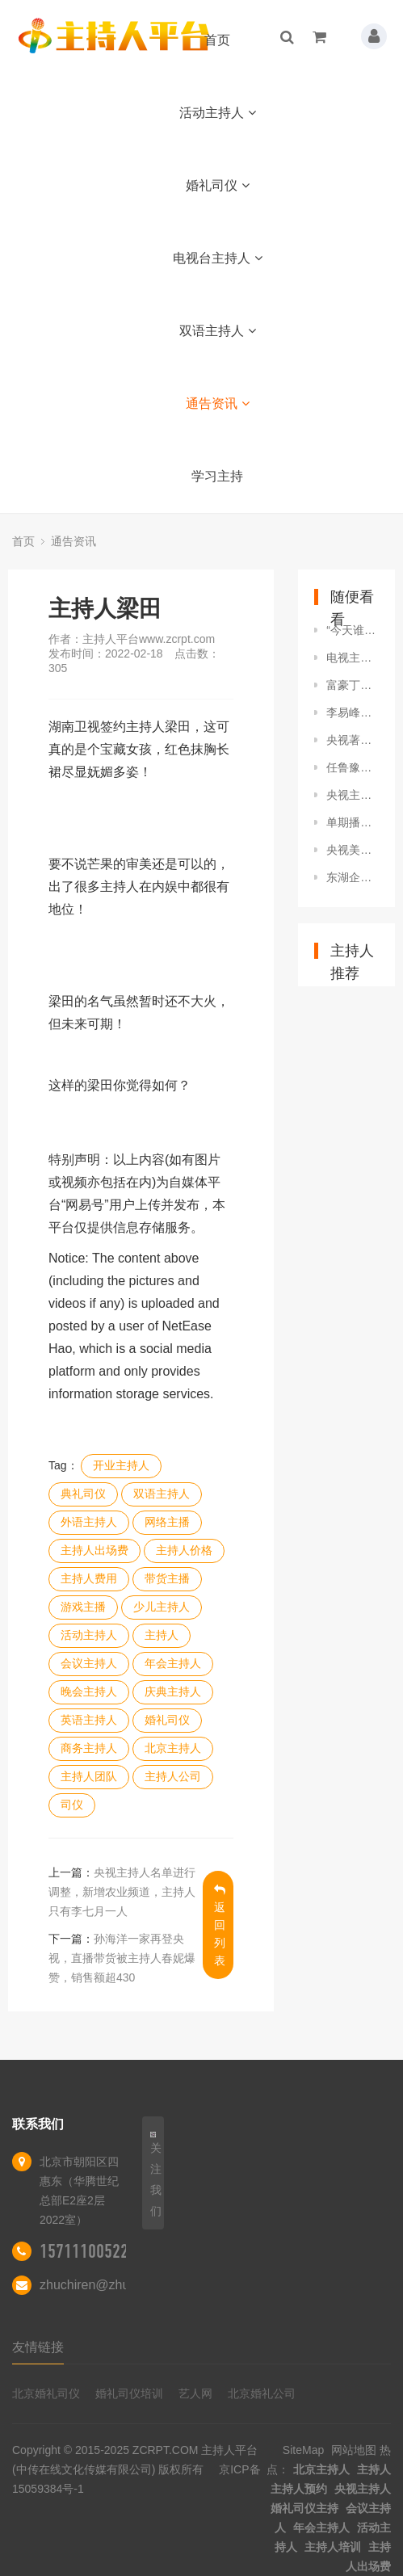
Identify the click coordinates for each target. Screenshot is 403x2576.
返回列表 (219, 1925)
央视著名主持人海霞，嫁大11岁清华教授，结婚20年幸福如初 (352, 739)
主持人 (161, 1634)
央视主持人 (362, 2488)
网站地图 (353, 2450)
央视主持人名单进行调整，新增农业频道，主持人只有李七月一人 (121, 1892)
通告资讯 (218, 403)
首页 (217, 40)
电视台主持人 (217, 258)
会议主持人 (89, 1663)
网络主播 (167, 1521)
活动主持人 (217, 113)
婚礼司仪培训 (129, 2393)
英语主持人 (89, 1719)
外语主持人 (89, 1521)
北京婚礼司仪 (46, 2393)
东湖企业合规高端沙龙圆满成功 (352, 877)
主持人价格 (184, 1550)
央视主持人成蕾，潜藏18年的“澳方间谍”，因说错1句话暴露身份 (352, 794)
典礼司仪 (83, 1493)
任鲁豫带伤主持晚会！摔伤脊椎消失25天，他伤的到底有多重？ (352, 767)
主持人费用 (89, 1578)
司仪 (72, 1804)
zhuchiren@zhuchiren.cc (110, 2285)
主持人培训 (332, 2546)
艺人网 (195, 2393)
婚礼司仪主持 (304, 2508)
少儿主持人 (161, 1606)
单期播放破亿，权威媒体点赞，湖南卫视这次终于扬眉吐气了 (352, 822)
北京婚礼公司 (262, 2393)
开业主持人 (121, 1465)
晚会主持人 (89, 1691)
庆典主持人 (173, 1691)
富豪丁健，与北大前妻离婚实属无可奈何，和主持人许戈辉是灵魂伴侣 (352, 685)
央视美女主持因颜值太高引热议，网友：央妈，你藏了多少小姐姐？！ (352, 849)
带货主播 (167, 1578)
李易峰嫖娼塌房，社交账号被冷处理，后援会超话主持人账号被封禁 (352, 712)
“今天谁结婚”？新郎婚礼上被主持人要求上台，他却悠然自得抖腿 (352, 630)
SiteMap (303, 2450)
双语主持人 (217, 331)
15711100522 (84, 2251)
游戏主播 (83, 1606)
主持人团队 (89, 1776)
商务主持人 (89, 1748)
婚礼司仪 (218, 185)
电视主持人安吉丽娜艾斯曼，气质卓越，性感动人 (352, 657)
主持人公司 (173, 1776)
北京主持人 (173, 1748)
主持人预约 (299, 2488)
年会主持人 (173, 1663)
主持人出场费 (94, 1550)
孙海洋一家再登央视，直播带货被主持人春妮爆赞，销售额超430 (121, 1958)
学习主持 (217, 476)
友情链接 (38, 2347)
